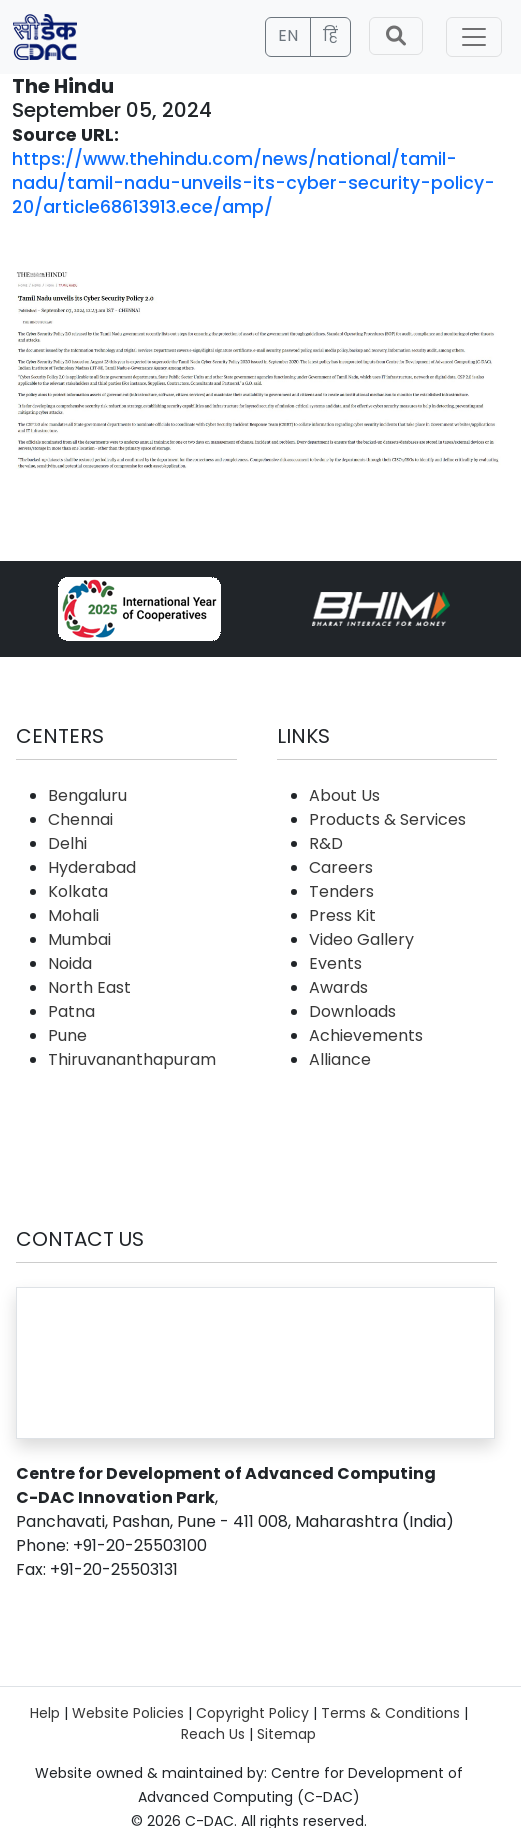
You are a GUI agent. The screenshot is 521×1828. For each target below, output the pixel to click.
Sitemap (286, 1734)
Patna (71, 1011)
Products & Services (387, 819)
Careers (341, 867)
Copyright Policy (252, 1713)
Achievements (366, 1035)
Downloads (352, 1011)
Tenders (341, 891)
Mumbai (79, 939)
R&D (326, 843)
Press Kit (342, 915)
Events (335, 963)
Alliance (340, 1059)
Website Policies (128, 1713)
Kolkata (78, 891)
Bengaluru (87, 795)
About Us (344, 795)
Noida (70, 963)
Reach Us (213, 1734)
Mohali (73, 915)
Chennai (80, 819)
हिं (330, 35)
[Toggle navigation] (474, 37)
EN (288, 35)
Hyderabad (92, 867)
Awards (338, 987)
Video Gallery (361, 939)
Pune (67, 1035)
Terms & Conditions (390, 1713)
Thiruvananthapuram (132, 1059)
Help (45, 1713)
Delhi (67, 843)
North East (89, 987)
